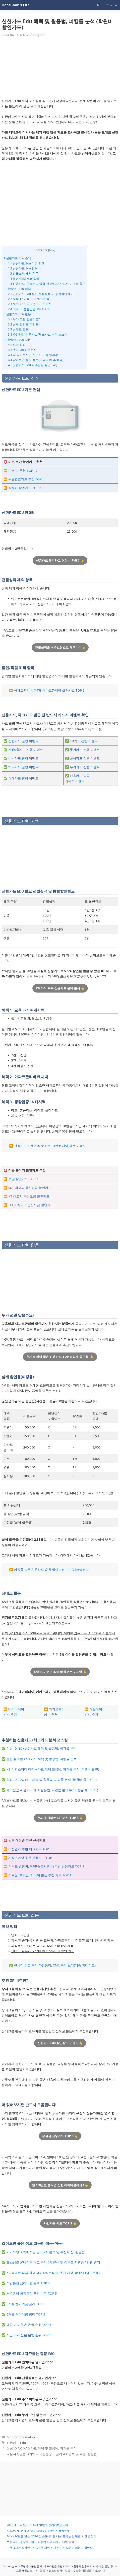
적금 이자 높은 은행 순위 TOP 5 (28, 2335)
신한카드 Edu (16, 2443)
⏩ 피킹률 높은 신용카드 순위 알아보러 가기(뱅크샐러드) (49, 1569)
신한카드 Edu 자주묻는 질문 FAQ (32, 365)
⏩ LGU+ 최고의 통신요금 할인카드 (28, 1205)
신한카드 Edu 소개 (17, 258)
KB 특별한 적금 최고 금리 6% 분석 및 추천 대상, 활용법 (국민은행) (53, 2273)
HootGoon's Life (15, 5)
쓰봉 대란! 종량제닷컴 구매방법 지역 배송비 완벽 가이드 (42, 2542)
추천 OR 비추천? (21, 350)
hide (52, 250)
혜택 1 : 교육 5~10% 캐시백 (28, 299)
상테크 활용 (18, 329)
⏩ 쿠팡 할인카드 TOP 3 (20, 1179)
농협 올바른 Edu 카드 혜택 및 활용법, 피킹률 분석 (41, 1759)
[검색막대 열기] (98, 5)
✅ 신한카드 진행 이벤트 (20, 741)
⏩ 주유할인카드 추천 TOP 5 (23, 479)
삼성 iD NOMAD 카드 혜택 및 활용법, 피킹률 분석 (41, 1748)
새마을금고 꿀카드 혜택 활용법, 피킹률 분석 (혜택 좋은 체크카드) (52, 1790)
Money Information (21, 2437)
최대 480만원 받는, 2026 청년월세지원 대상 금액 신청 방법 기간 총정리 (51, 2536)
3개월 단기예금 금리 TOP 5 (25, 2314)
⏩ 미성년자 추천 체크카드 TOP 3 (27, 1849)
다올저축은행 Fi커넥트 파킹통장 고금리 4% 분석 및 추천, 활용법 (52, 2454)
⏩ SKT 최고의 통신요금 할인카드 (27, 1188)
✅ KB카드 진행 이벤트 (81, 741)
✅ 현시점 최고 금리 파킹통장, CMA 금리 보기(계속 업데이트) (52, 1965)
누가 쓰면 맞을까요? (24, 319)
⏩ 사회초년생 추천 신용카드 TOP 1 (29, 1858)
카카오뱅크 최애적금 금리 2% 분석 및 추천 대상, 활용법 (45, 2252)
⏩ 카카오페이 (54, 1709)
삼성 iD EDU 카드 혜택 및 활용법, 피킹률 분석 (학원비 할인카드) (51, 1779)
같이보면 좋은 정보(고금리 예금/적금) (35, 360)
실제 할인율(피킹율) (23, 324)
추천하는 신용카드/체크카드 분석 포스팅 (37, 334)
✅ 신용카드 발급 (77, 775)
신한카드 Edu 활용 (17, 314)
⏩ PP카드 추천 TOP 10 (20, 470)
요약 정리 (17, 345)
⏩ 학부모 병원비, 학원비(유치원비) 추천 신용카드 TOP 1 (43, 1866)
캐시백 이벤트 (75, 781)
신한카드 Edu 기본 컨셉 (26, 263)
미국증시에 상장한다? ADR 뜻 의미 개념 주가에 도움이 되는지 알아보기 (51, 2547)
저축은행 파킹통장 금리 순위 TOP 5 (31, 2293)
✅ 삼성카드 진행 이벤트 (82, 758)
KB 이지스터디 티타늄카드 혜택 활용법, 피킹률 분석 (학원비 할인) (52, 1769)
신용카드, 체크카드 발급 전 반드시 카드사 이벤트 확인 (46, 284)
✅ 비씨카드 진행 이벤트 (20, 758)
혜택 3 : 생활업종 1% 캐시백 (29, 309)
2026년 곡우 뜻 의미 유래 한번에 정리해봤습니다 (37, 2525)
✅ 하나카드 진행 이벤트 (20, 767)
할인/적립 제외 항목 (24, 279)
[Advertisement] (60, 68)
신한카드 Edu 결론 (17, 340)
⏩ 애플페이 (93, 1709)
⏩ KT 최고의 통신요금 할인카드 (26, 1196)
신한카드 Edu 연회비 (24, 268)
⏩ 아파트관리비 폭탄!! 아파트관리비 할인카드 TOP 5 (47, 690)
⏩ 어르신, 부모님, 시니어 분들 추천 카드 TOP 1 (37, 1875)
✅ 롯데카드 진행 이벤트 (82, 749)
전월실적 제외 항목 (23, 273)
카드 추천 (10, 1714)
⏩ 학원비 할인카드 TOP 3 (22, 488)
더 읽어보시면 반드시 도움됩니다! (33, 355)
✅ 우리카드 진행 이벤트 (82, 767)
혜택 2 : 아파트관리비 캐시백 (29, 304)
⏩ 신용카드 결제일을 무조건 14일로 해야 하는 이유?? (47, 1146)
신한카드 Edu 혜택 (17, 289)
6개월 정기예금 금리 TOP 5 (25, 2304)
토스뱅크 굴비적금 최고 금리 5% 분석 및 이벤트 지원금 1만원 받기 (53, 2262)
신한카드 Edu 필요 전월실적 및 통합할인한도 (40, 294)
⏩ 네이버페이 (13, 1709)
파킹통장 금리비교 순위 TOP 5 (28, 2283)
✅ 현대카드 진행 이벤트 (20, 778)
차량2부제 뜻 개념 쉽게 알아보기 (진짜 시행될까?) (38, 2531)
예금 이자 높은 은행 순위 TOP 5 (28, 2324)
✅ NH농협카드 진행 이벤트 (23, 749)
